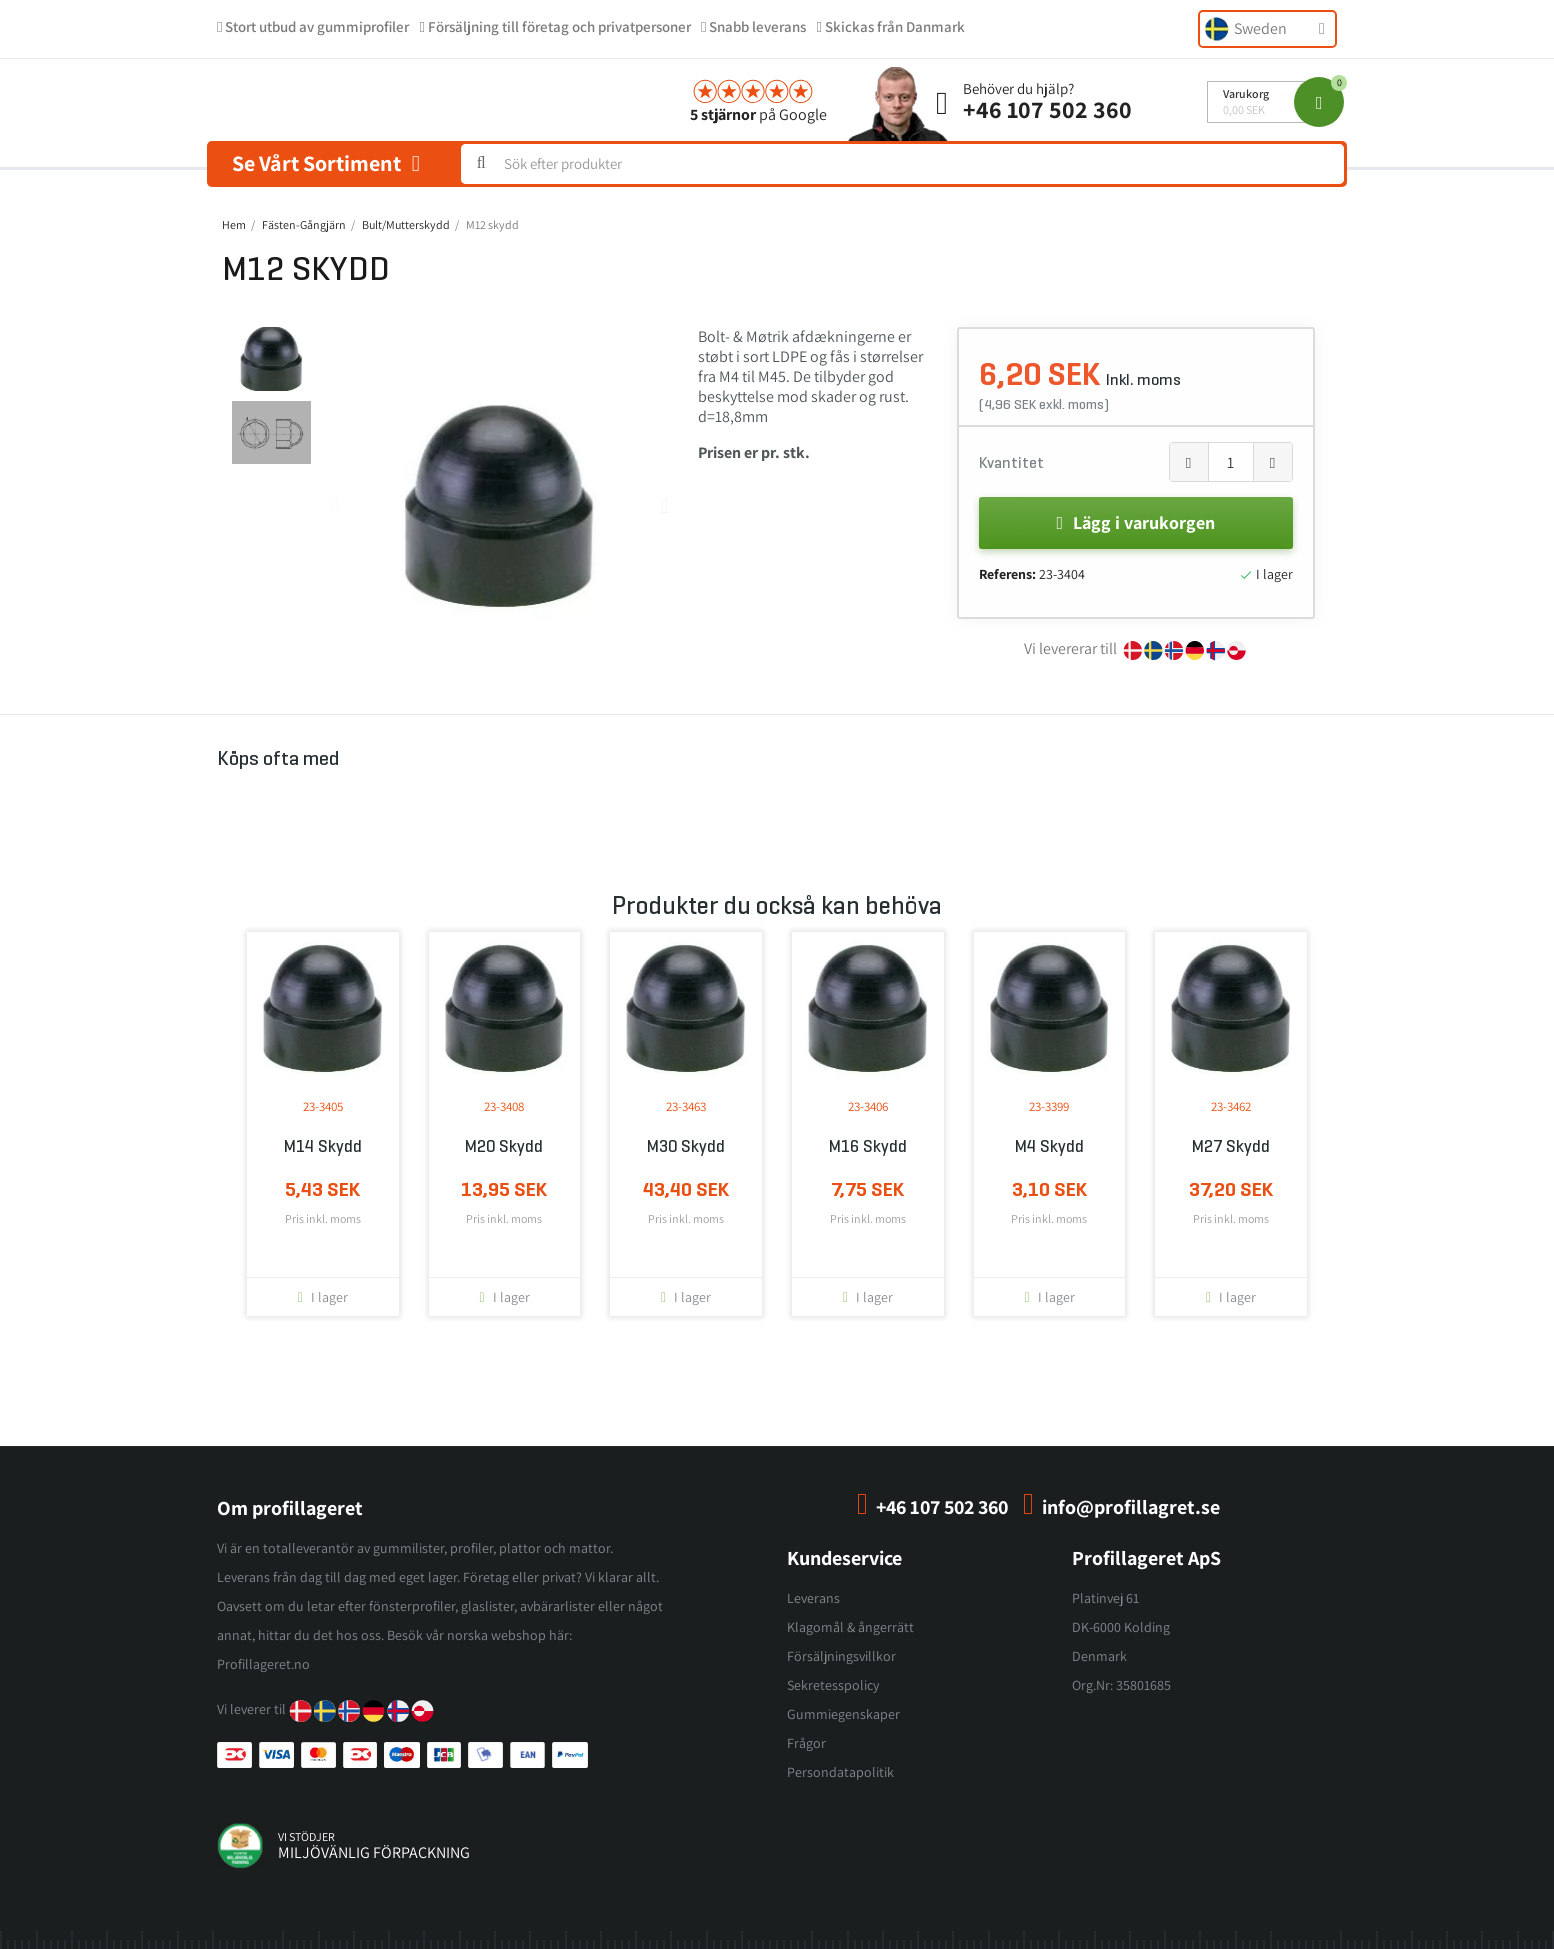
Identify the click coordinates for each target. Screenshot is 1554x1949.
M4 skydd (1049, 1146)
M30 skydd (686, 1146)
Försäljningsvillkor (841, 1656)
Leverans (813, 1598)
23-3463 (686, 1106)
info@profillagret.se (1131, 1507)
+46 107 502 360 (1047, 109)
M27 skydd (1231, 1146)
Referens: (1007, 574)
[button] (334, 506)
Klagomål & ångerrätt (850, 1627)
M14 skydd (323, 1146)
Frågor (806, 1743)
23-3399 (1049, 1106)
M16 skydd (868, 1146)
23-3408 (504, 1106)
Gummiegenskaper (843, 1714)
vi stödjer (306, 1836)
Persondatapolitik (840, 1772)
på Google (758, 114)
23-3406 (868, 1106)
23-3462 (1231, 1106)
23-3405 (323, 1106)
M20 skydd (504, 1146)
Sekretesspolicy (833, 1685)
